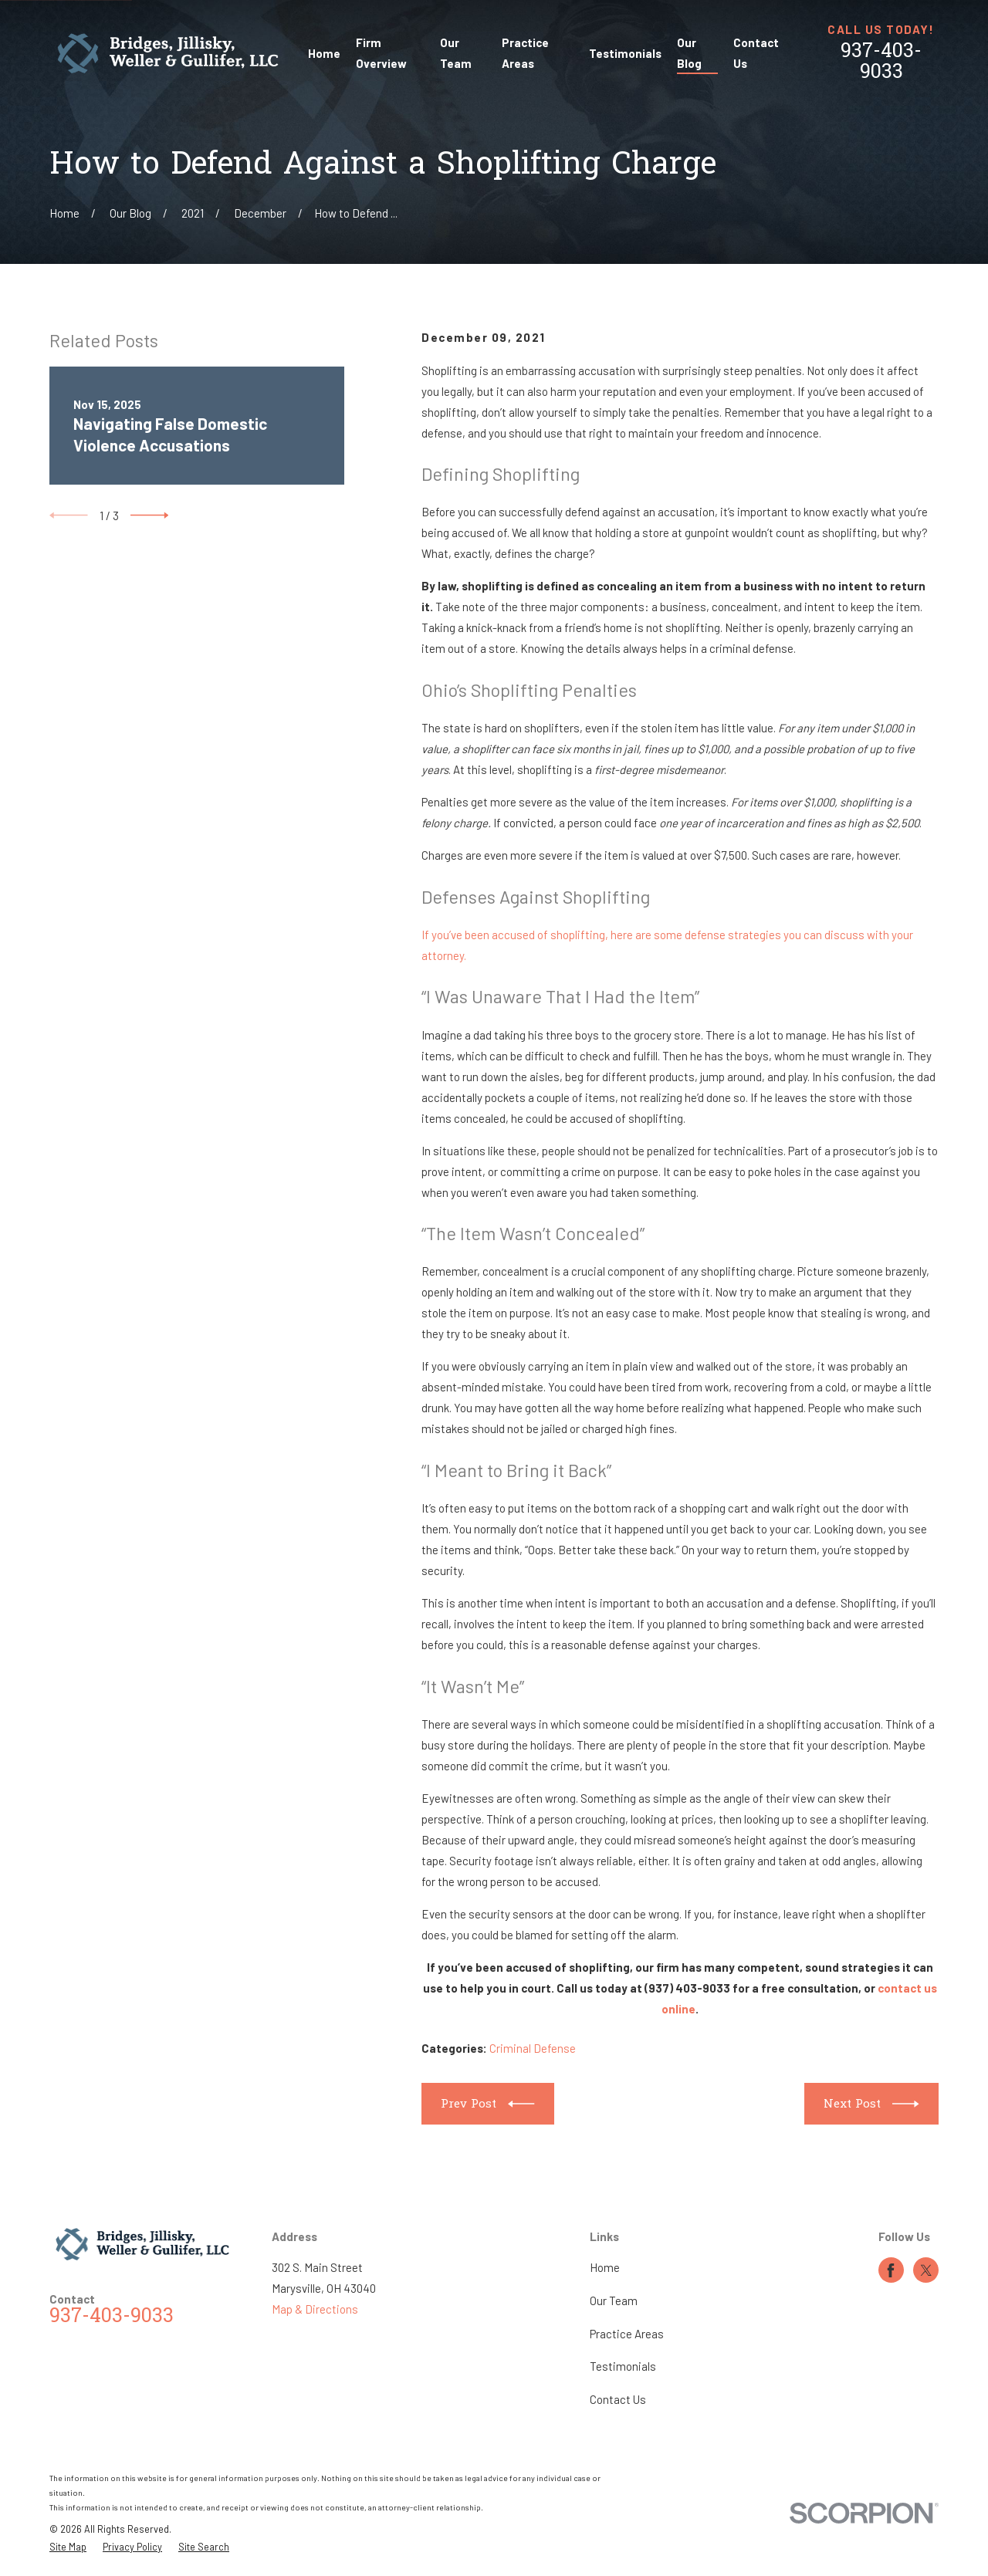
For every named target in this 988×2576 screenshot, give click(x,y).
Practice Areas (627, 2334)
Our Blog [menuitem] (689, 52)
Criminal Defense (532, 2048)
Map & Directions (315, 2309)
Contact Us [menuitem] (756, 52)
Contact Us (618, 2399)
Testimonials (623, 2366)
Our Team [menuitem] (456, 52)
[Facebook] (891, 2270)
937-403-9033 (881, 62)
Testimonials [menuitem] (625, 53)
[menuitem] (67, 2547)
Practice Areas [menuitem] (525, 52)
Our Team (614, 2300)
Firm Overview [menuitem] (381, 52)
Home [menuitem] (324, 53)
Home (605, 2267)
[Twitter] (926, 2270)
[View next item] (149, 515)
